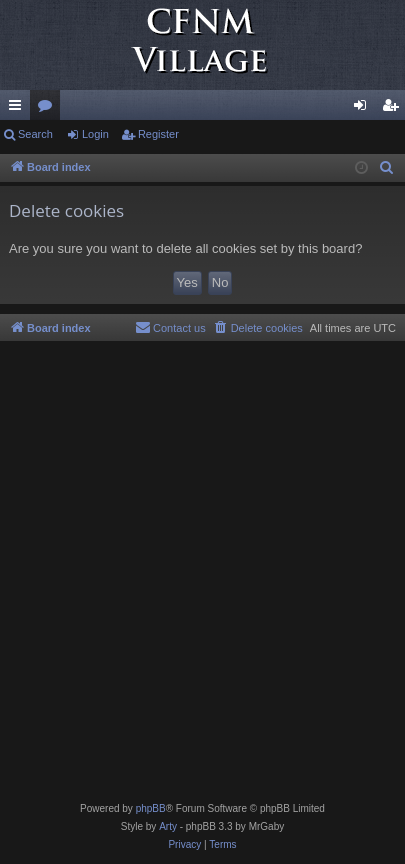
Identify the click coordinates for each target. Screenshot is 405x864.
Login (95, 134)
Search (35, 134)
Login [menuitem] (364, 109)
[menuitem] (387, 168)
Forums (49, 109)
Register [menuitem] (394, 109)
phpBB (151, 808)
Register (158, 134)
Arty (168, 826)
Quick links (19, 109)
